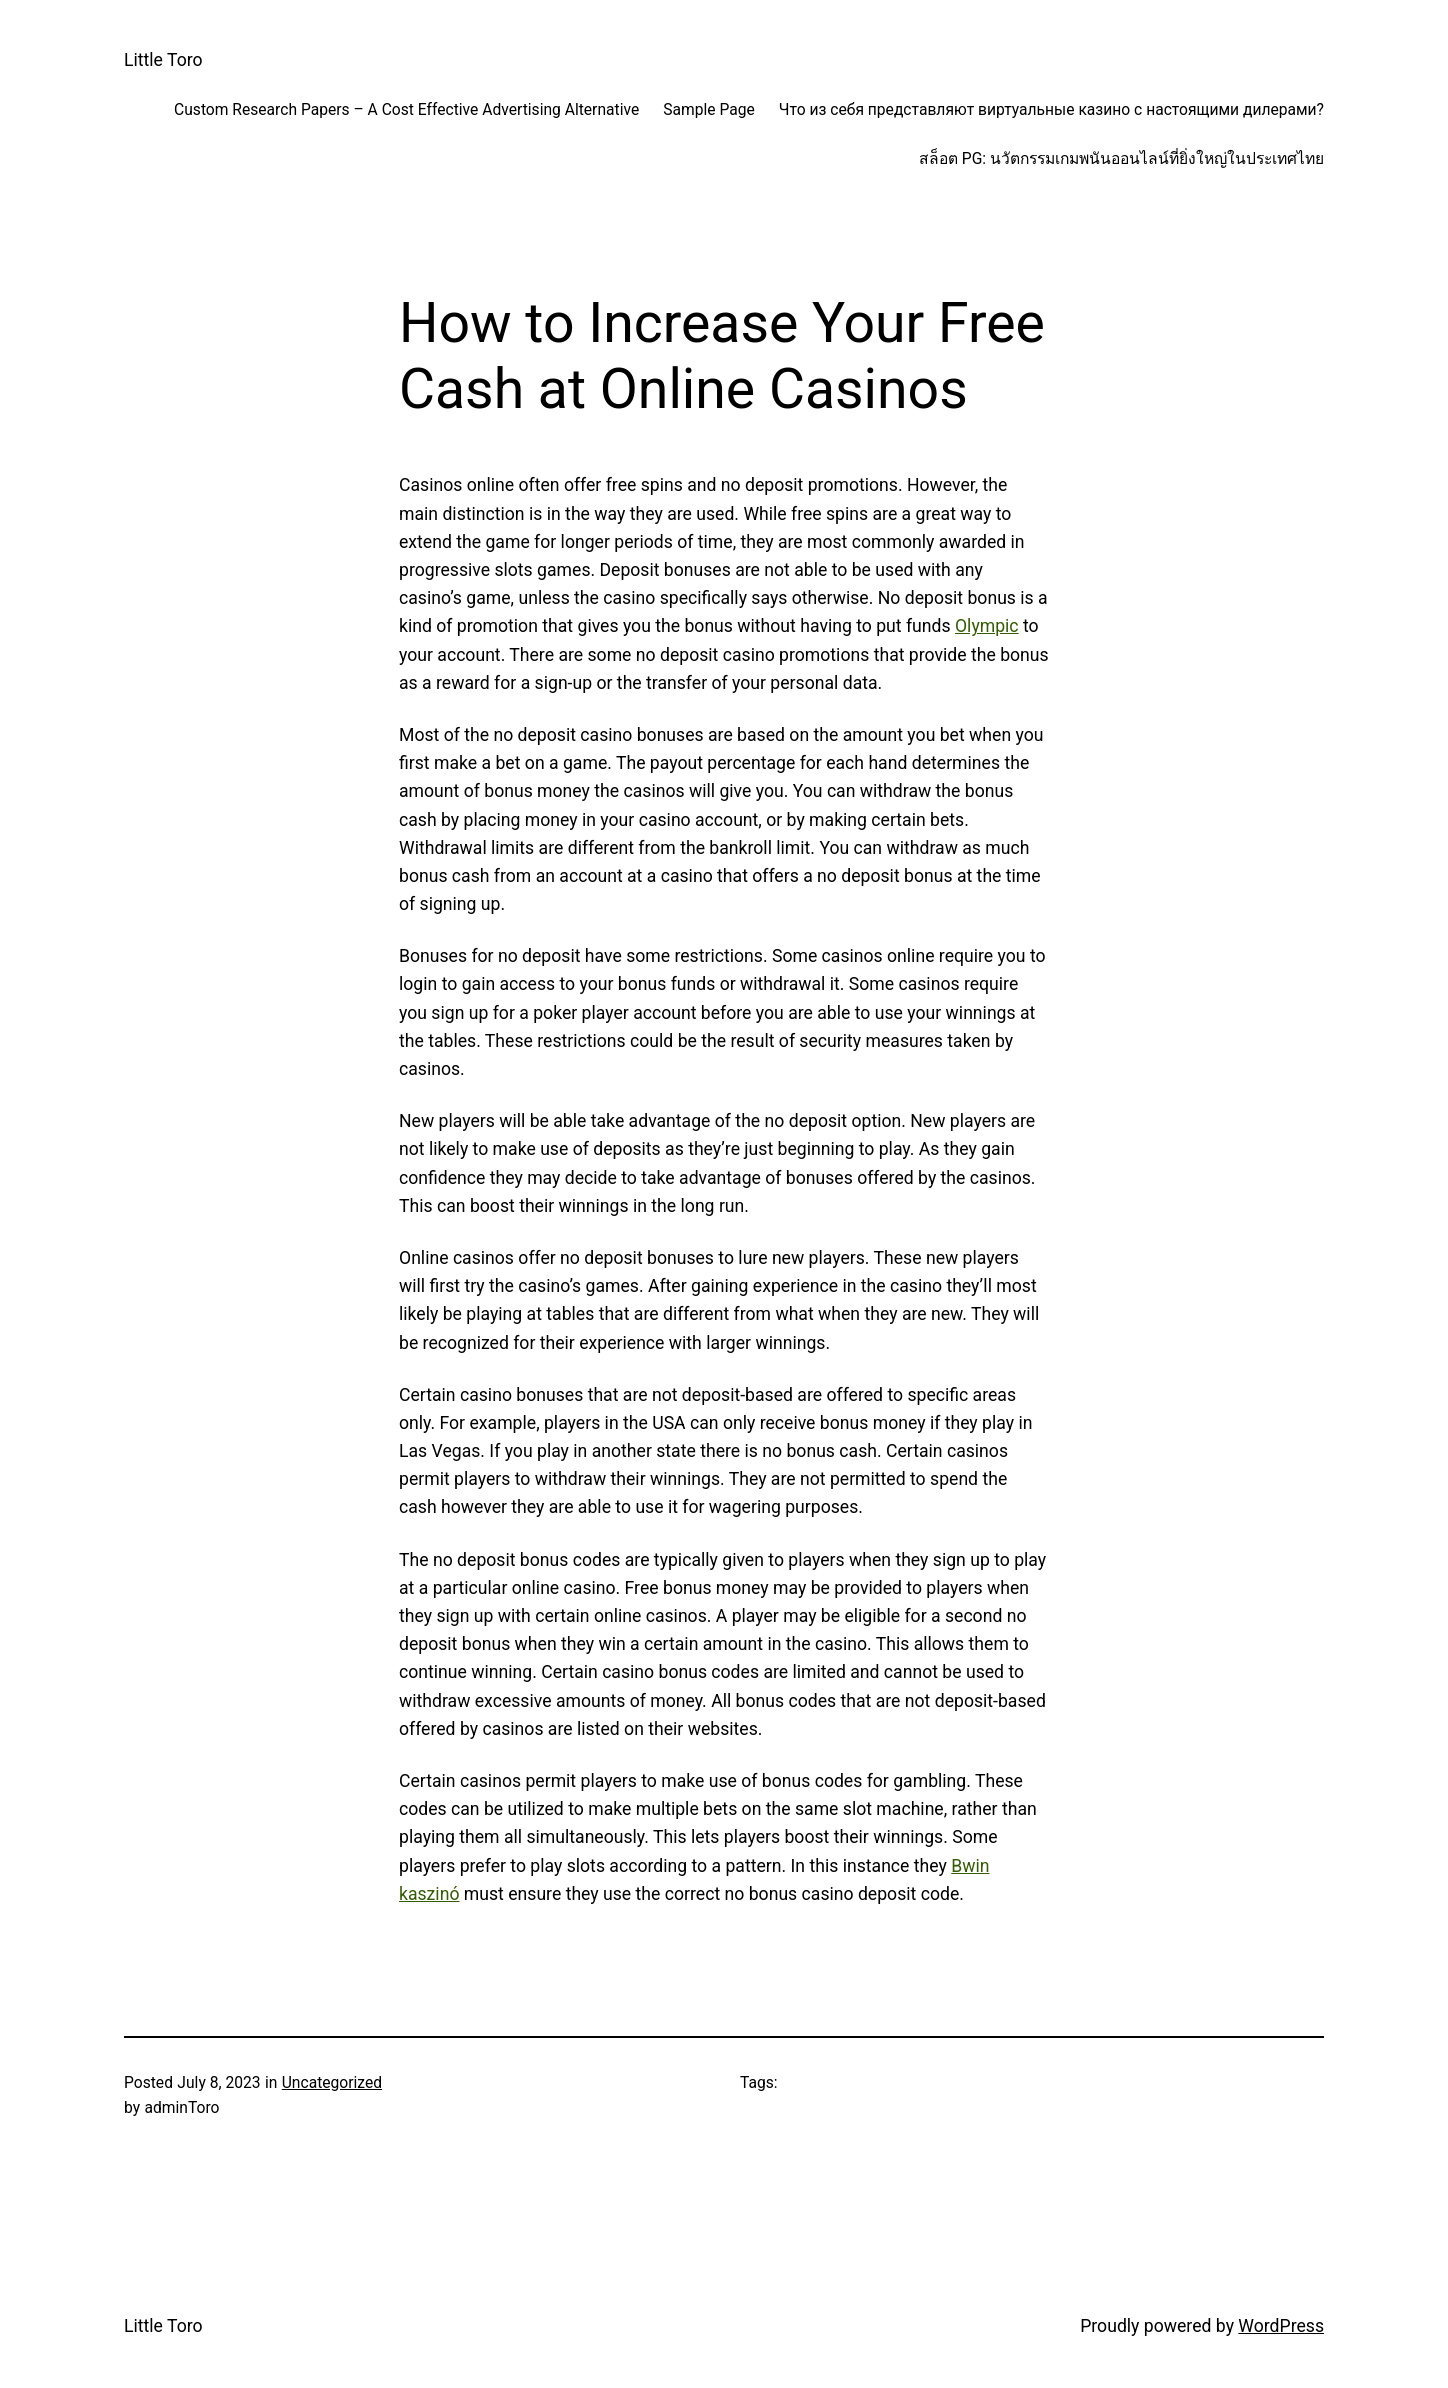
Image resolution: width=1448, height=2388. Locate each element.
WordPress (1281, 2326)
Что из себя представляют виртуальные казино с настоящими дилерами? (1051, 109)
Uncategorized (332, 2082)
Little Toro (163, 60)
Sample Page (709, 109)
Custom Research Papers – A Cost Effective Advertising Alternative (406, 109)
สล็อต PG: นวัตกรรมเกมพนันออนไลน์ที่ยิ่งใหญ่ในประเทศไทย (1121, 158)
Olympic (987, 626)
